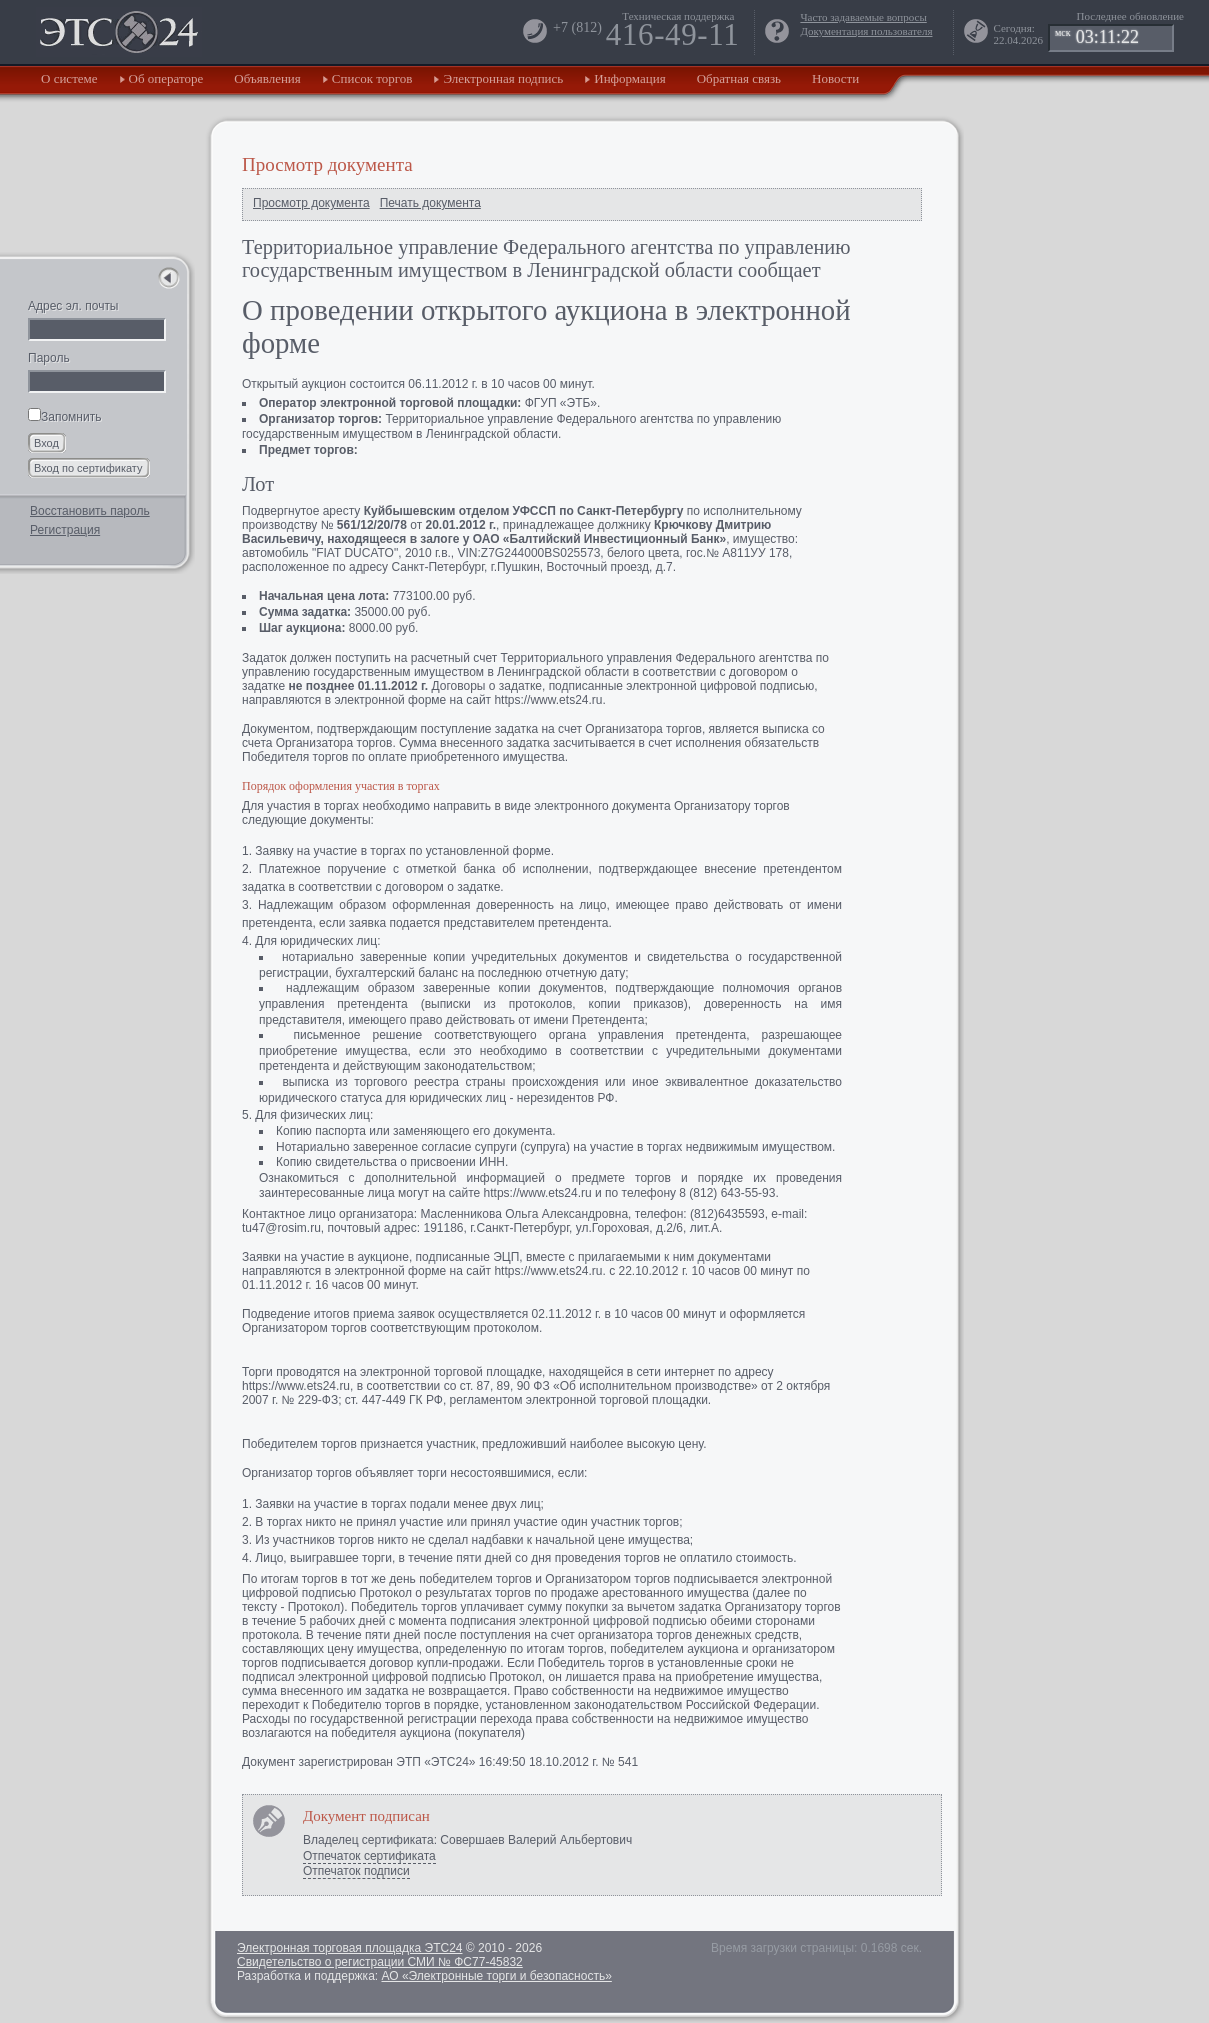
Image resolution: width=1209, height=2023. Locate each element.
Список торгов (372, 78)
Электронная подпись (503, 78)
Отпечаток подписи (356, 1871)
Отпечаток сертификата (369, 1856)
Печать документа (430, 203)
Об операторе (166, 78)
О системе (69, 78)
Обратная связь (739, 78)
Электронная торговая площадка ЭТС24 (349, 1948)
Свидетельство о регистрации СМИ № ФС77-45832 (380, 1962)
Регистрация (65, 530)
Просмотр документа (311, 203)
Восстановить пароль (90, 511)
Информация (629, 78)
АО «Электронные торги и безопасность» (496, 1976)
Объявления (267, 78)
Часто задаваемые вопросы (863, 17)
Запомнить (64, 417)
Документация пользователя (866, 31)
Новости (835, 78)
